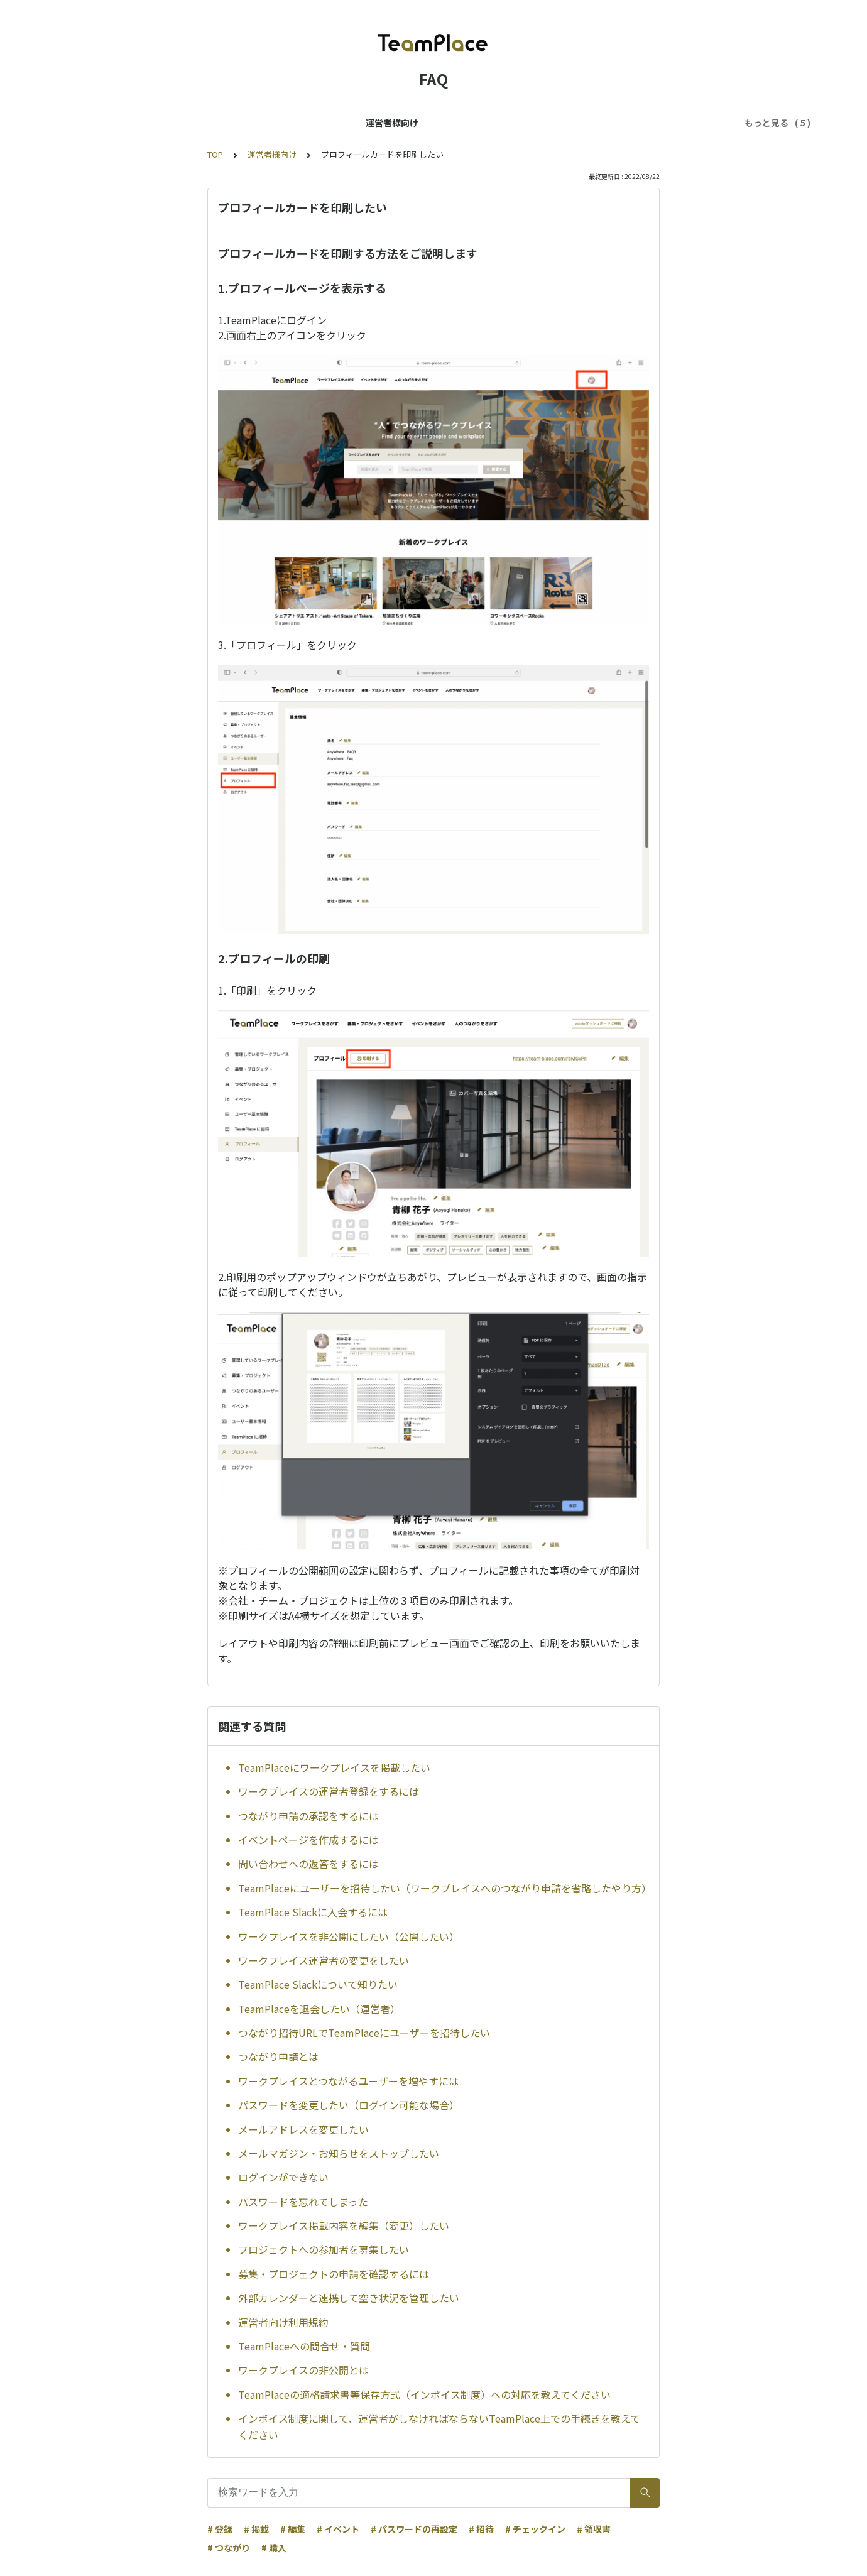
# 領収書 (594, 2529)
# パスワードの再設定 (414, 2529)
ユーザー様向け (170, 122)
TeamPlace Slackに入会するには (313, 1911)
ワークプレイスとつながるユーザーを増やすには (348, 2080)
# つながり (228, 2547)
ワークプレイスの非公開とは (303, 2369)
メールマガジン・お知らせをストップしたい (338, 2153)
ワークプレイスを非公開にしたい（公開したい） (348, 1936)
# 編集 (292, 2529)
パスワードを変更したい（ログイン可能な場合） (348, 2104)
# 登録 (219, 2529)
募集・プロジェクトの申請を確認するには (333, 2273)
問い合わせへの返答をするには (308, 1863)
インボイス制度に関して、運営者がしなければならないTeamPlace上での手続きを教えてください (439, 2426)
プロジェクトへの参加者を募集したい (323, 2249)
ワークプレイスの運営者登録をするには (328, 1791)
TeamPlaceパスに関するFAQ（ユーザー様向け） (318, 122)
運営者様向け (95, 122)
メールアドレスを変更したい (303, 2129)
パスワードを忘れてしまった (303, 2201)
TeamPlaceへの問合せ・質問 (304, 2346)
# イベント (338, 2529)
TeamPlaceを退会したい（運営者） (319, 2008)
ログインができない (283, 2177)
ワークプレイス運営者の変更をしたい (323, 1960)
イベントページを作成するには (308, 1839)
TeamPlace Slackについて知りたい (318, 1984)
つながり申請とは (278, 2056)
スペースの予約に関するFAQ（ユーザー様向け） (531, 122)
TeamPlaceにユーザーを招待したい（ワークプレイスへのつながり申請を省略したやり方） (443, 1888)
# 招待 (481, 2529)
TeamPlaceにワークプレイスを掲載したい (334, 1767)
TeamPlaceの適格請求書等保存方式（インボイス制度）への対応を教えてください (424, 2394)
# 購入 (273, 2547)
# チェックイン (535, 2529)
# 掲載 (256, 2529)
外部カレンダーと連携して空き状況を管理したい (348, 2297)
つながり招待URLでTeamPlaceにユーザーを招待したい (364, 2032)
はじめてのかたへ (680, 122)
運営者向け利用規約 (283, 2322)
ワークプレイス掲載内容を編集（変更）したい (343, 2225)
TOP (215, 154)
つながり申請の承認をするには (308, 1815)
